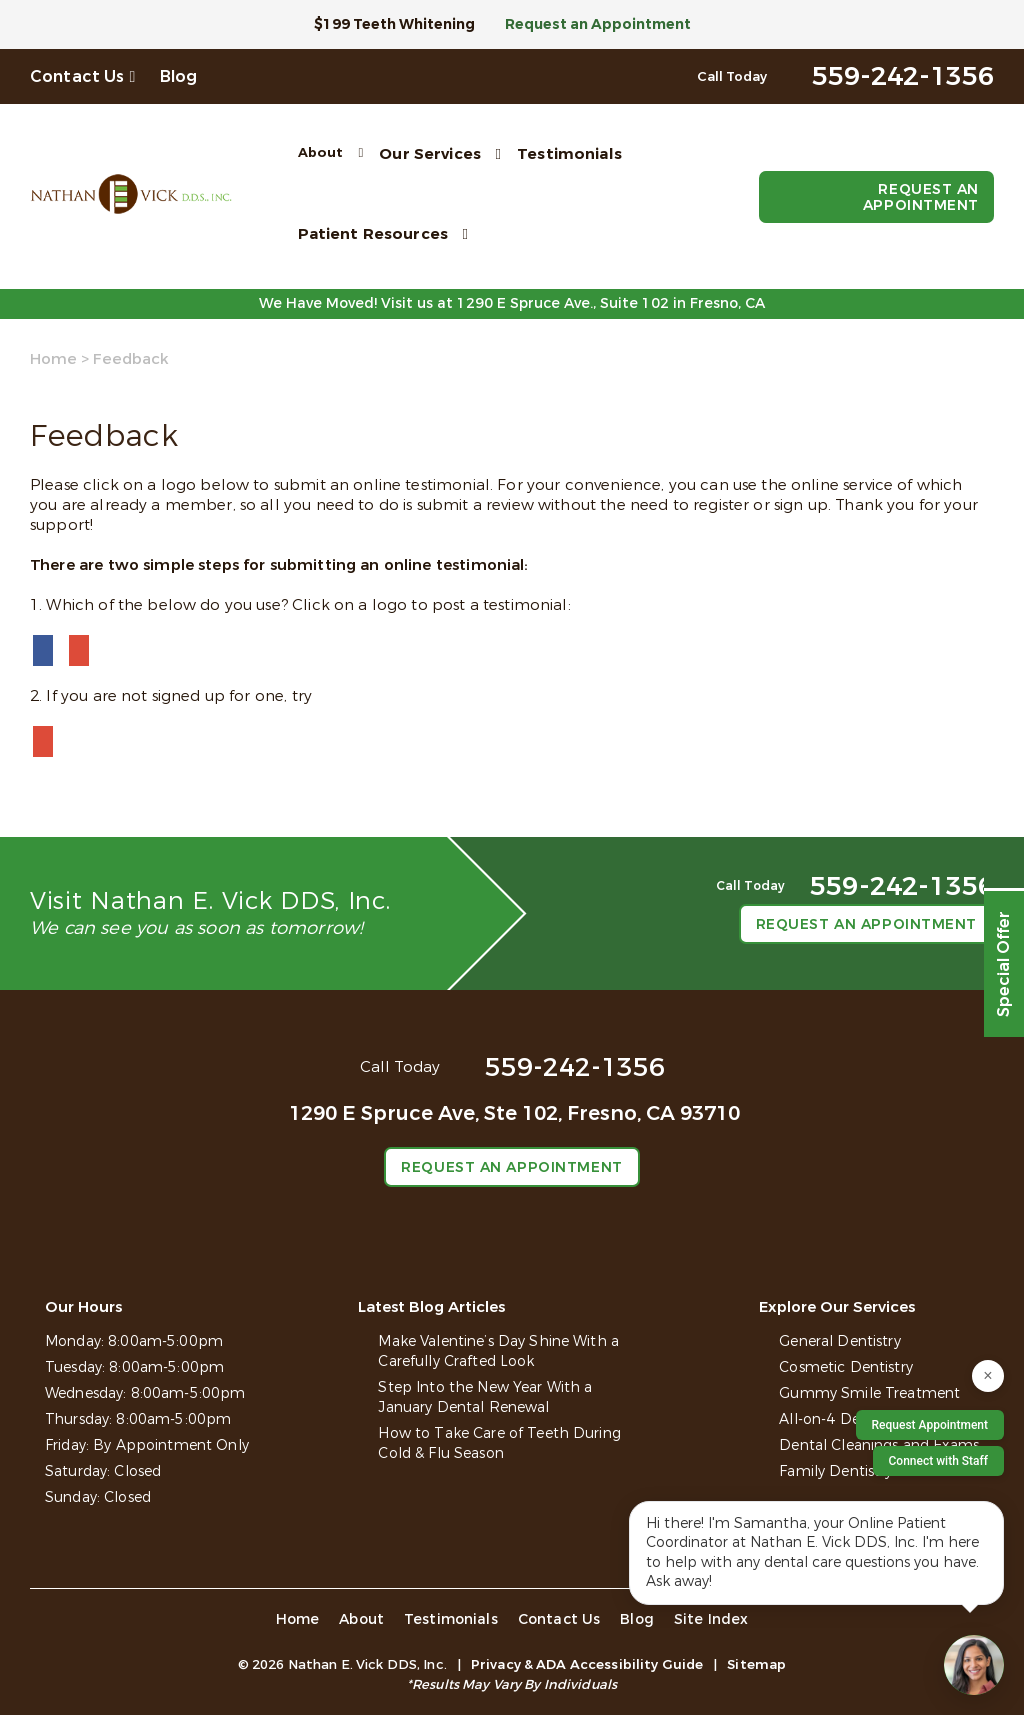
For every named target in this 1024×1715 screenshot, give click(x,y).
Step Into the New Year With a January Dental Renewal (485, 1397)
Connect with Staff (939, 1461)
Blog (179, 76)
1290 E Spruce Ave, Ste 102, (514, 1113)
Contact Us (77, 76)
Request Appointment (930, 1425)
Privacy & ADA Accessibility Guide (587, 1664)
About (321, 152)
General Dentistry (839, 1341)
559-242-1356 (575, 1067)
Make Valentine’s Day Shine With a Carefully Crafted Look (498, 1351)
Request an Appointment (598, 24)
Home (53, 359)
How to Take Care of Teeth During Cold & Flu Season (499, 1443)
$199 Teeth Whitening (394, 24)
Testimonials (569, 154)
